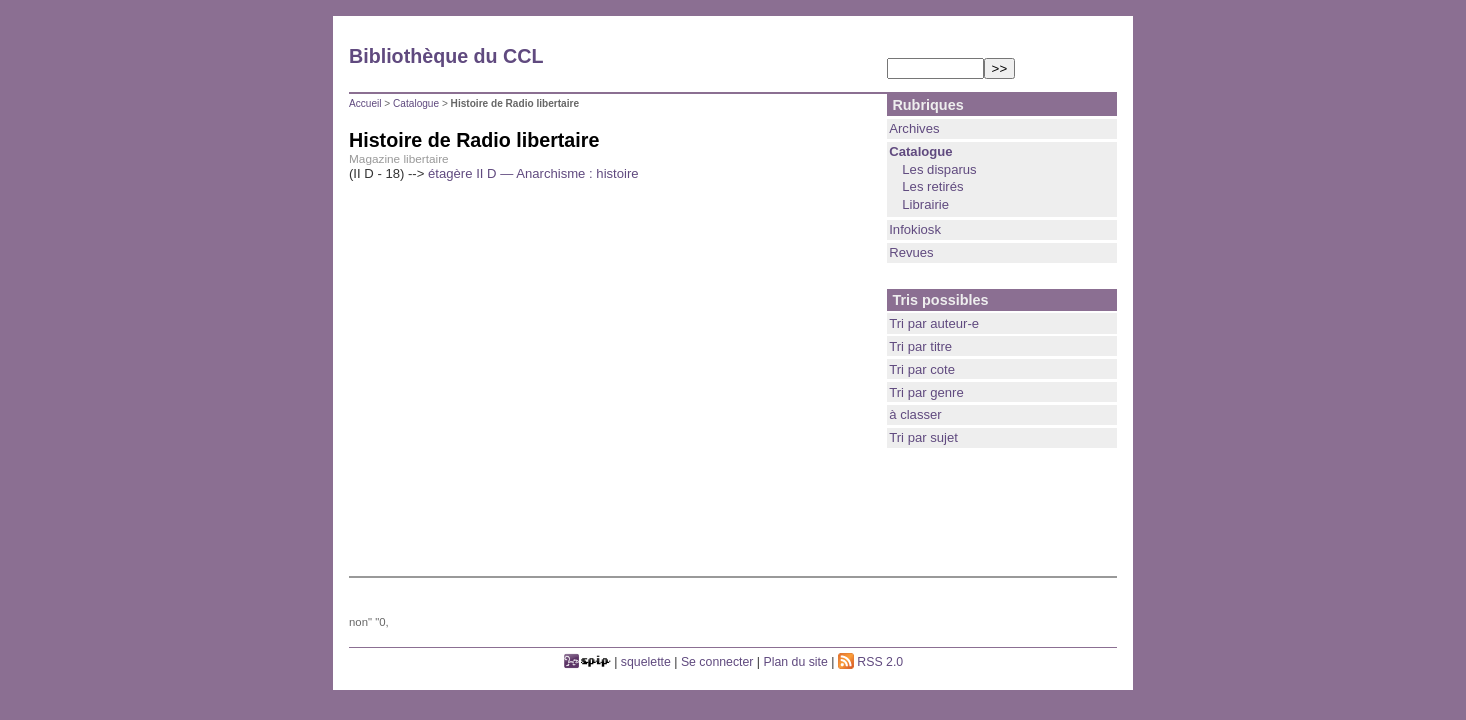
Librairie (925, 204)
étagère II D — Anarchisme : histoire (533, 173)
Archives (914, 128)
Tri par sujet (923, 437)
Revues (911, 252)
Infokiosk (915, 229)
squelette (646, 662)
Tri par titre (920, 346)
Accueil (365, 103)
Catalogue (416, 103)
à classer (915, 414)
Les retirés (932, 186)
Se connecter (717, 662)
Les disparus (939, 169)
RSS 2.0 (870, 662)
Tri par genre (926, 392)
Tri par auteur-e (934, 323)
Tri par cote (922, 369)
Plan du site (796, 662)
